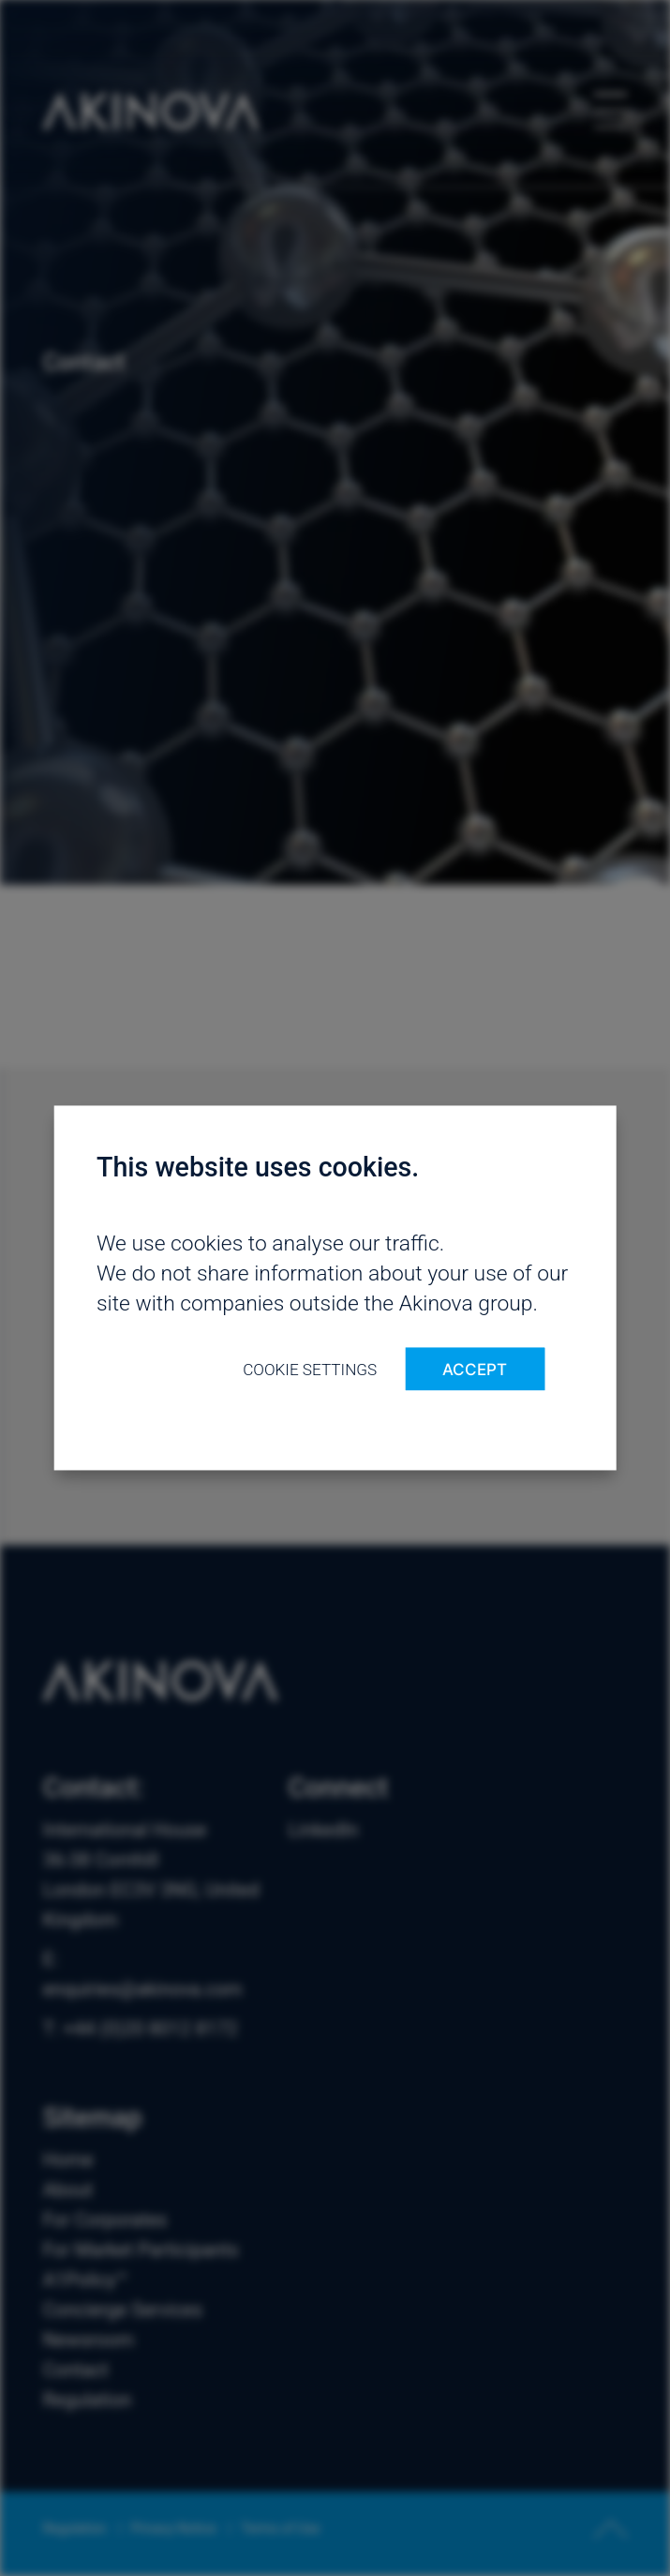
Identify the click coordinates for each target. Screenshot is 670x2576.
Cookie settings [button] (310, 1369)
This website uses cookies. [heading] (258, 1167)
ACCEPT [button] (474, 1369)
